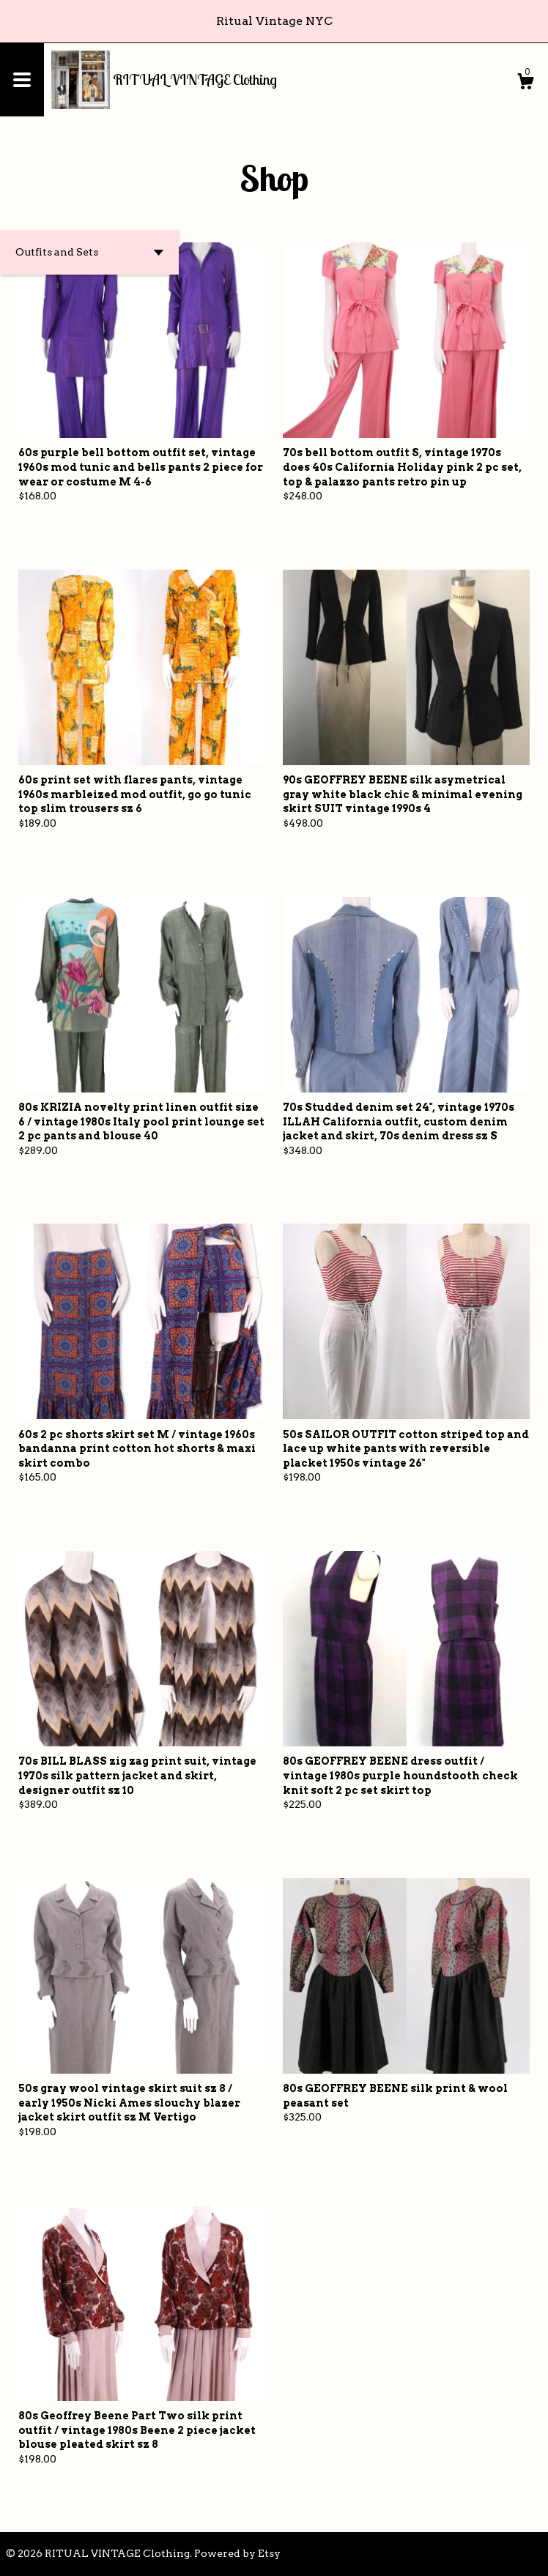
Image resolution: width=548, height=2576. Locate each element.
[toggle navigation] (22, 79)
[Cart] (525, 83)
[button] (89, 252)
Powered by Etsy (237, 2553)
